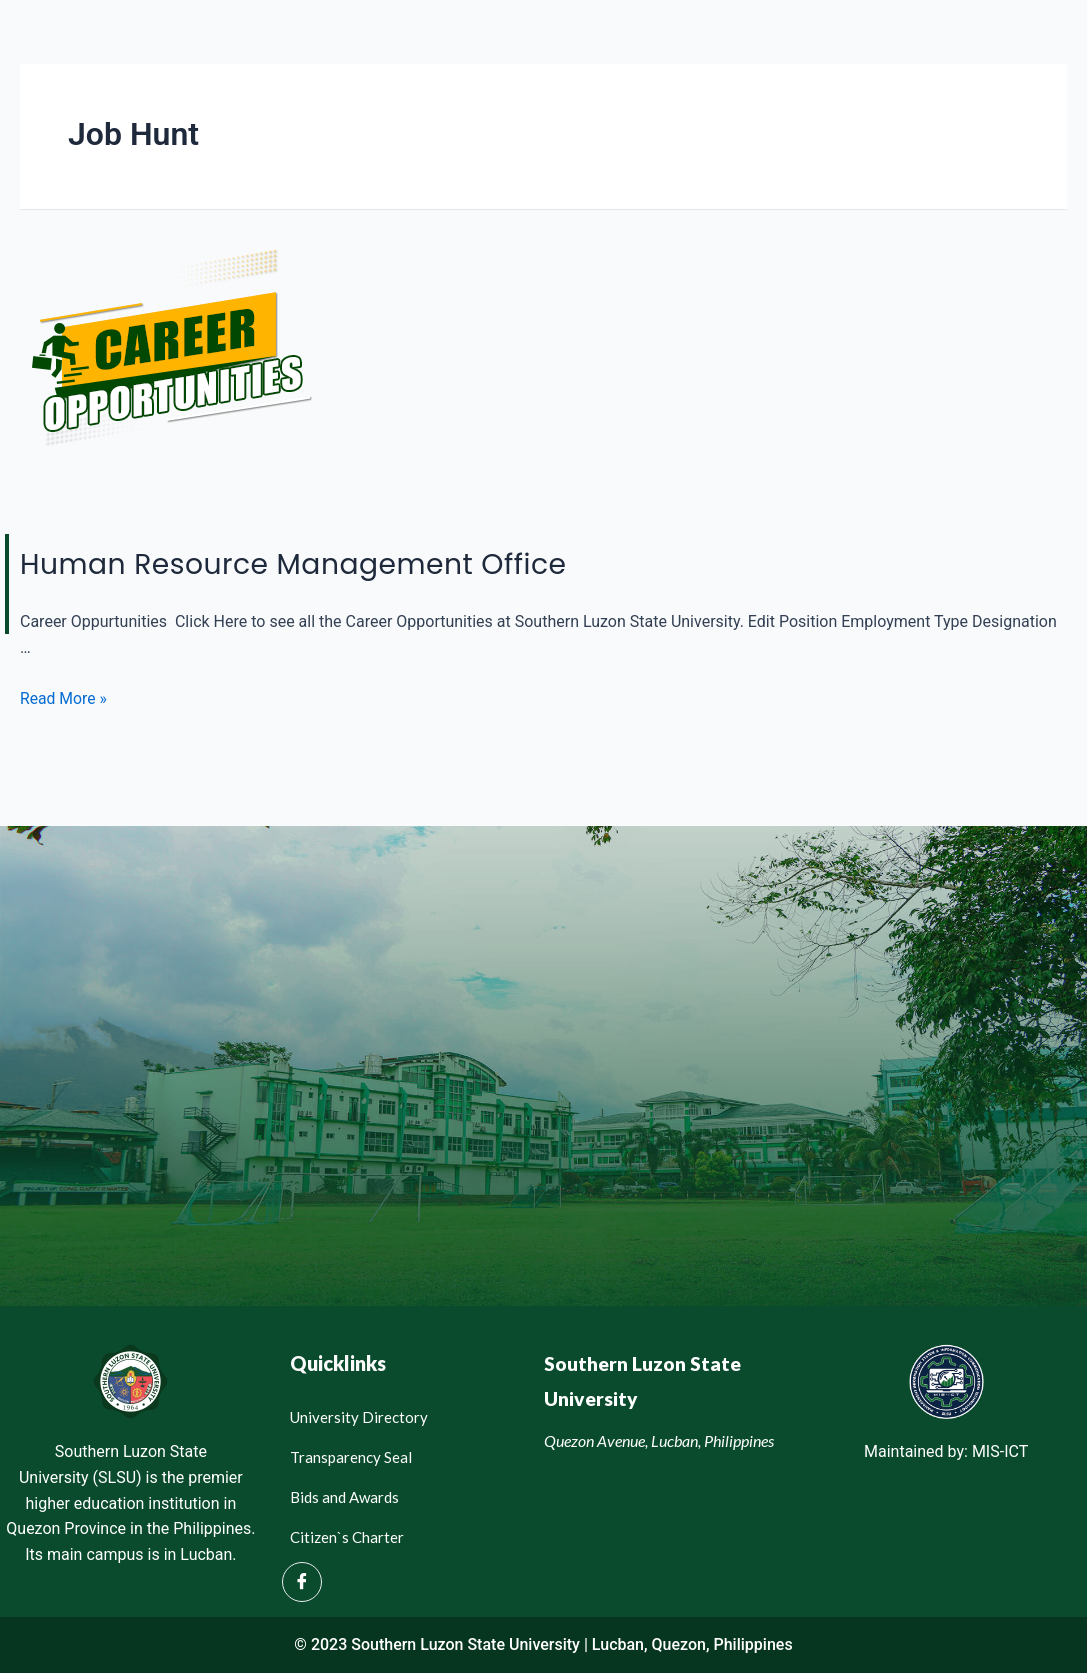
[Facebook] (302, 1582)
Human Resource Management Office (314, 563)
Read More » (64, 698)
